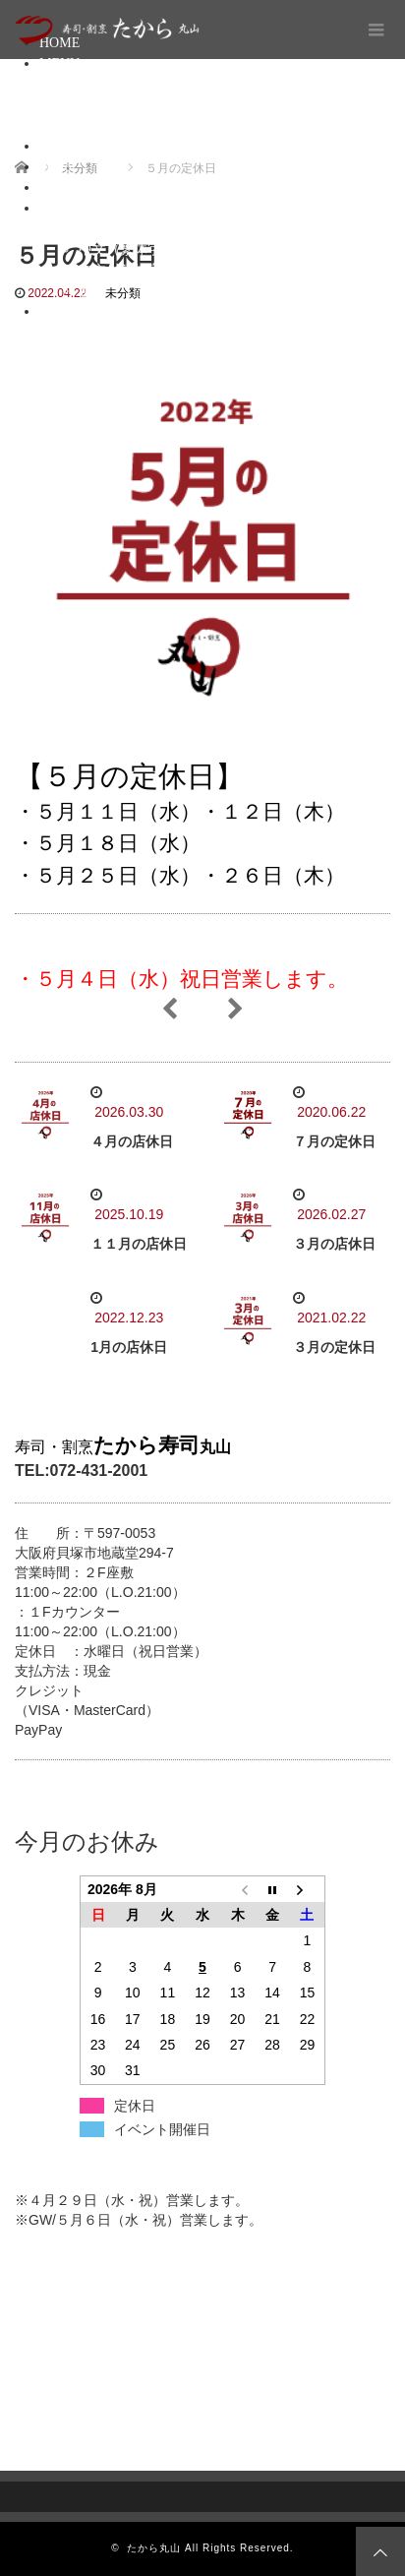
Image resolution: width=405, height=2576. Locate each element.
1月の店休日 (128, 1347)
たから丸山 (154, 2548)
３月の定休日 (334, 1347)
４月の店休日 (131, 1141)
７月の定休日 (334, 1141)
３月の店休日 (334, 1244)
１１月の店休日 (138, 1244)
